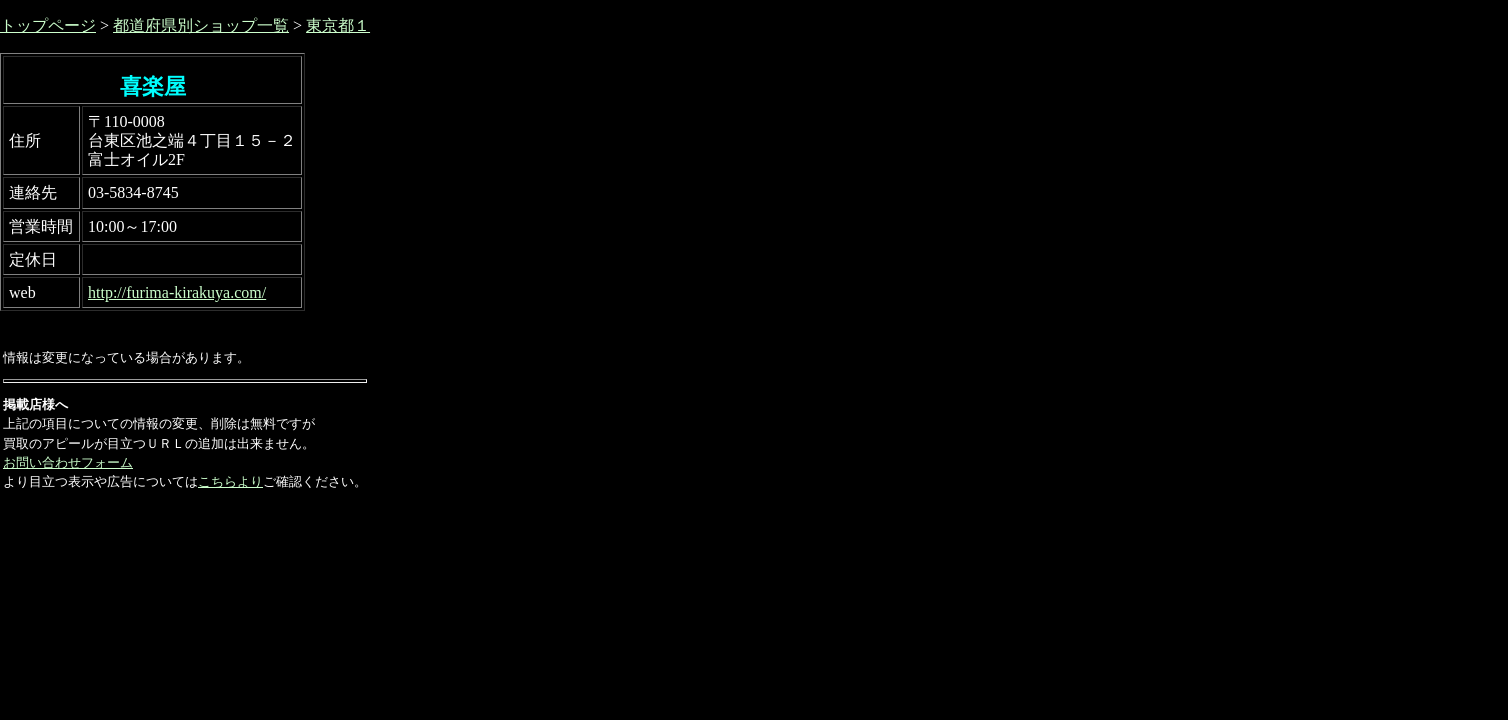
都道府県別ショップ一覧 (201, 25)
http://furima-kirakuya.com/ (177, 292)
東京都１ (338, 25)
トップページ (48, 25)
